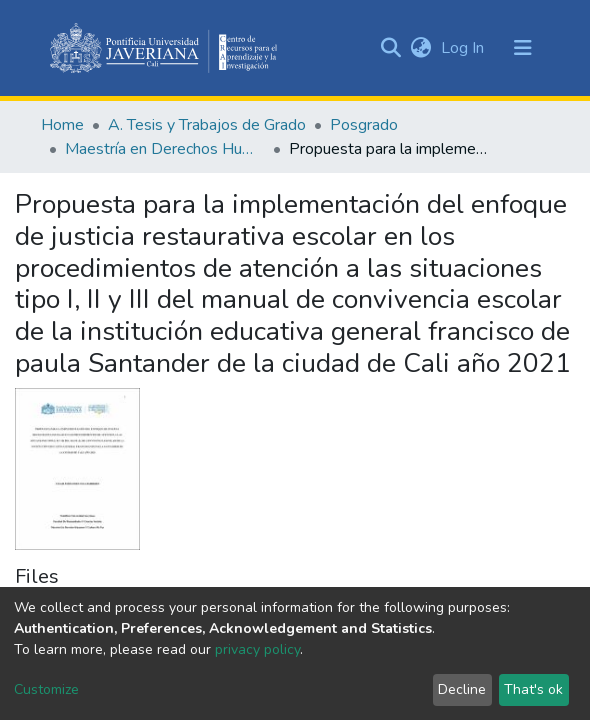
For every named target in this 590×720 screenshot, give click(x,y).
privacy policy (257, 649)
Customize (46, 689)
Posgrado (364, 125)
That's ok (533, 689)
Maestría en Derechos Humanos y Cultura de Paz (165, 149)
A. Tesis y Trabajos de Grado (207, 125)
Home (62, 125)
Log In (464, 48)
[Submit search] (390, 48)
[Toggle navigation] (523, 48)
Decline (462, 689)
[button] (420, 48)
